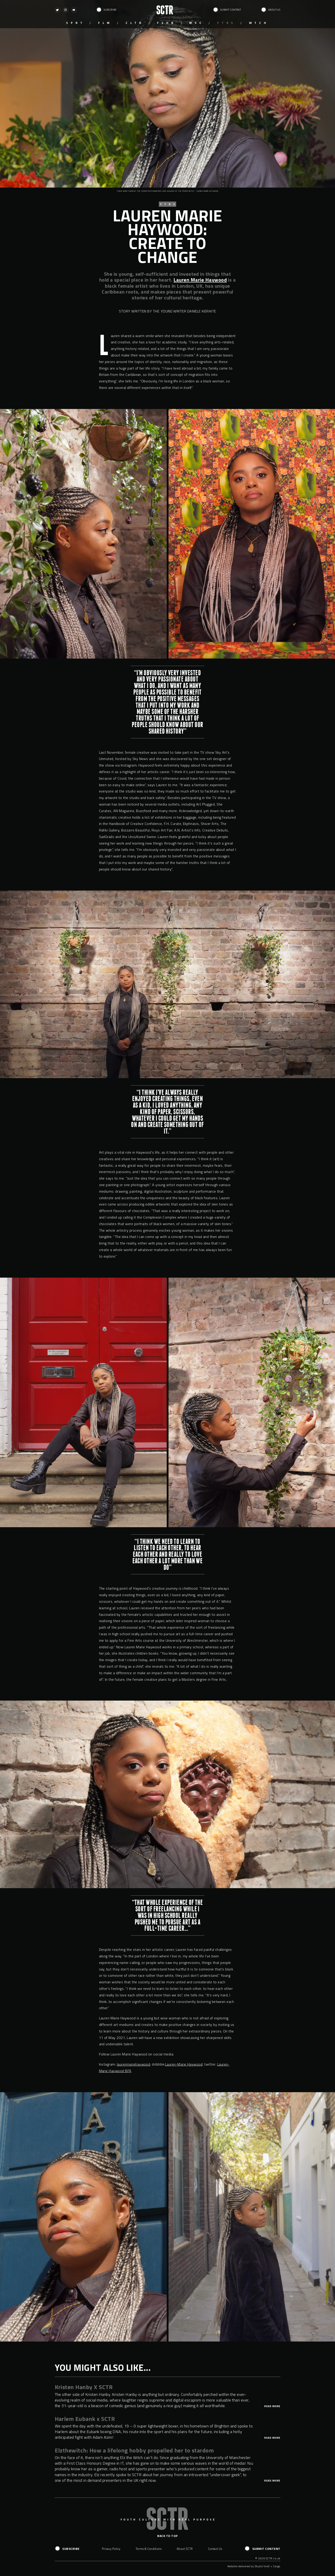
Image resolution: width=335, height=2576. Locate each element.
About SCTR (185, 2548)
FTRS (226, 23)
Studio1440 (262, 2566)
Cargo (276, 2566)
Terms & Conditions (149, 2548)
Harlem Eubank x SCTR (85, 2418)
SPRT (75, 23)
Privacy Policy (111, 2548)
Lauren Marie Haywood (200, 280)
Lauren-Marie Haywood (184, 2064)
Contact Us (215, 2548)
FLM (105, 23)
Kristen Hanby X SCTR (84, 2387)
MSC (196, 23)
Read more (272, 2406)
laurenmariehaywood (133, 2064)
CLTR (135, 23)
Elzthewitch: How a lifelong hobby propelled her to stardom (134, 2450)
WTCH (259, 23)
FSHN (166, 23)
